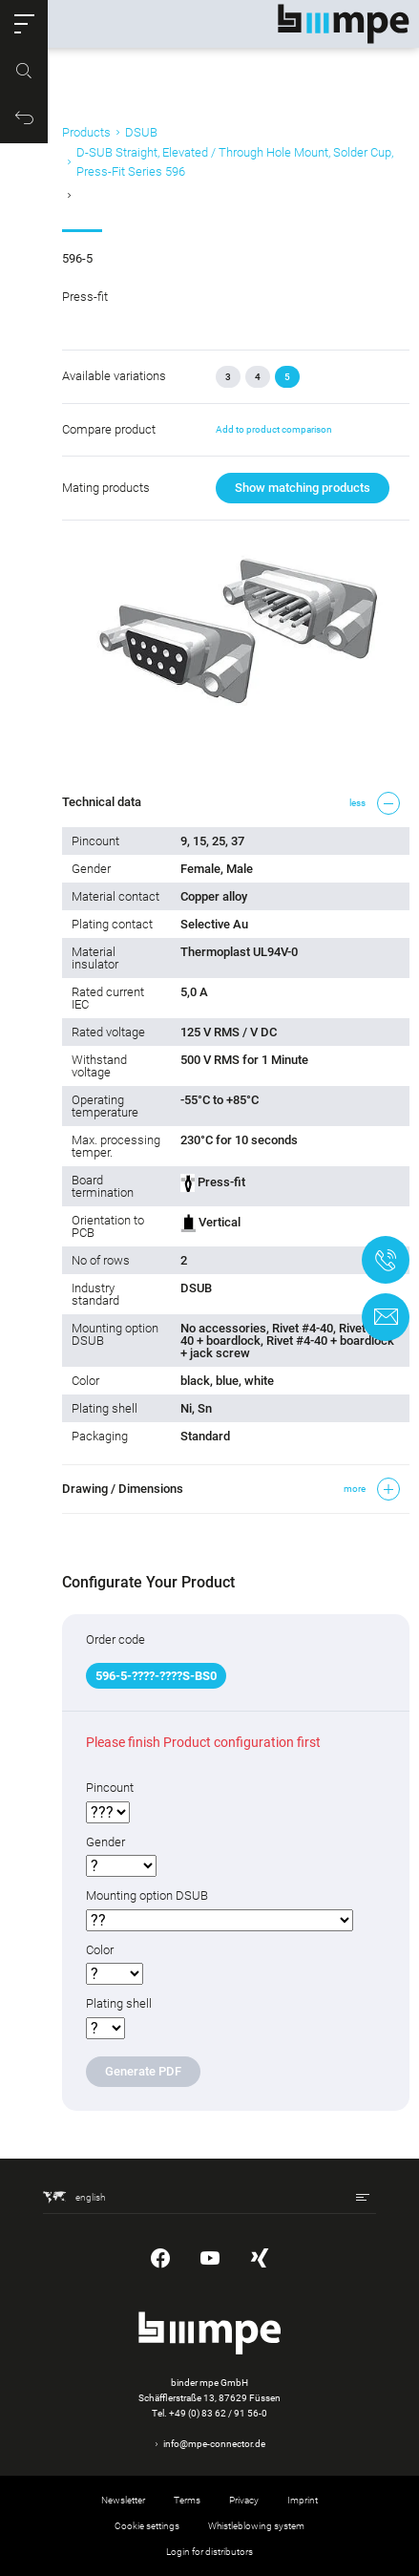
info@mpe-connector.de (214, 2443)
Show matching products (302, 487)
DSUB (141, 132)
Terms (187, 2500)
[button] (24, 24)
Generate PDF (143, 2071)
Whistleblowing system (256, 2526)
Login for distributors (209, 2551)
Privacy (244, 2500)
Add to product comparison (274, 429)
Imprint (302, 2500)
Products (86, 132)
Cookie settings (147, 2526)
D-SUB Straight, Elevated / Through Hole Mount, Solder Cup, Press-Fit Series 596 (234, 162)
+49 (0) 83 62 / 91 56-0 (218, 2413)
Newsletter (123, 2500)
